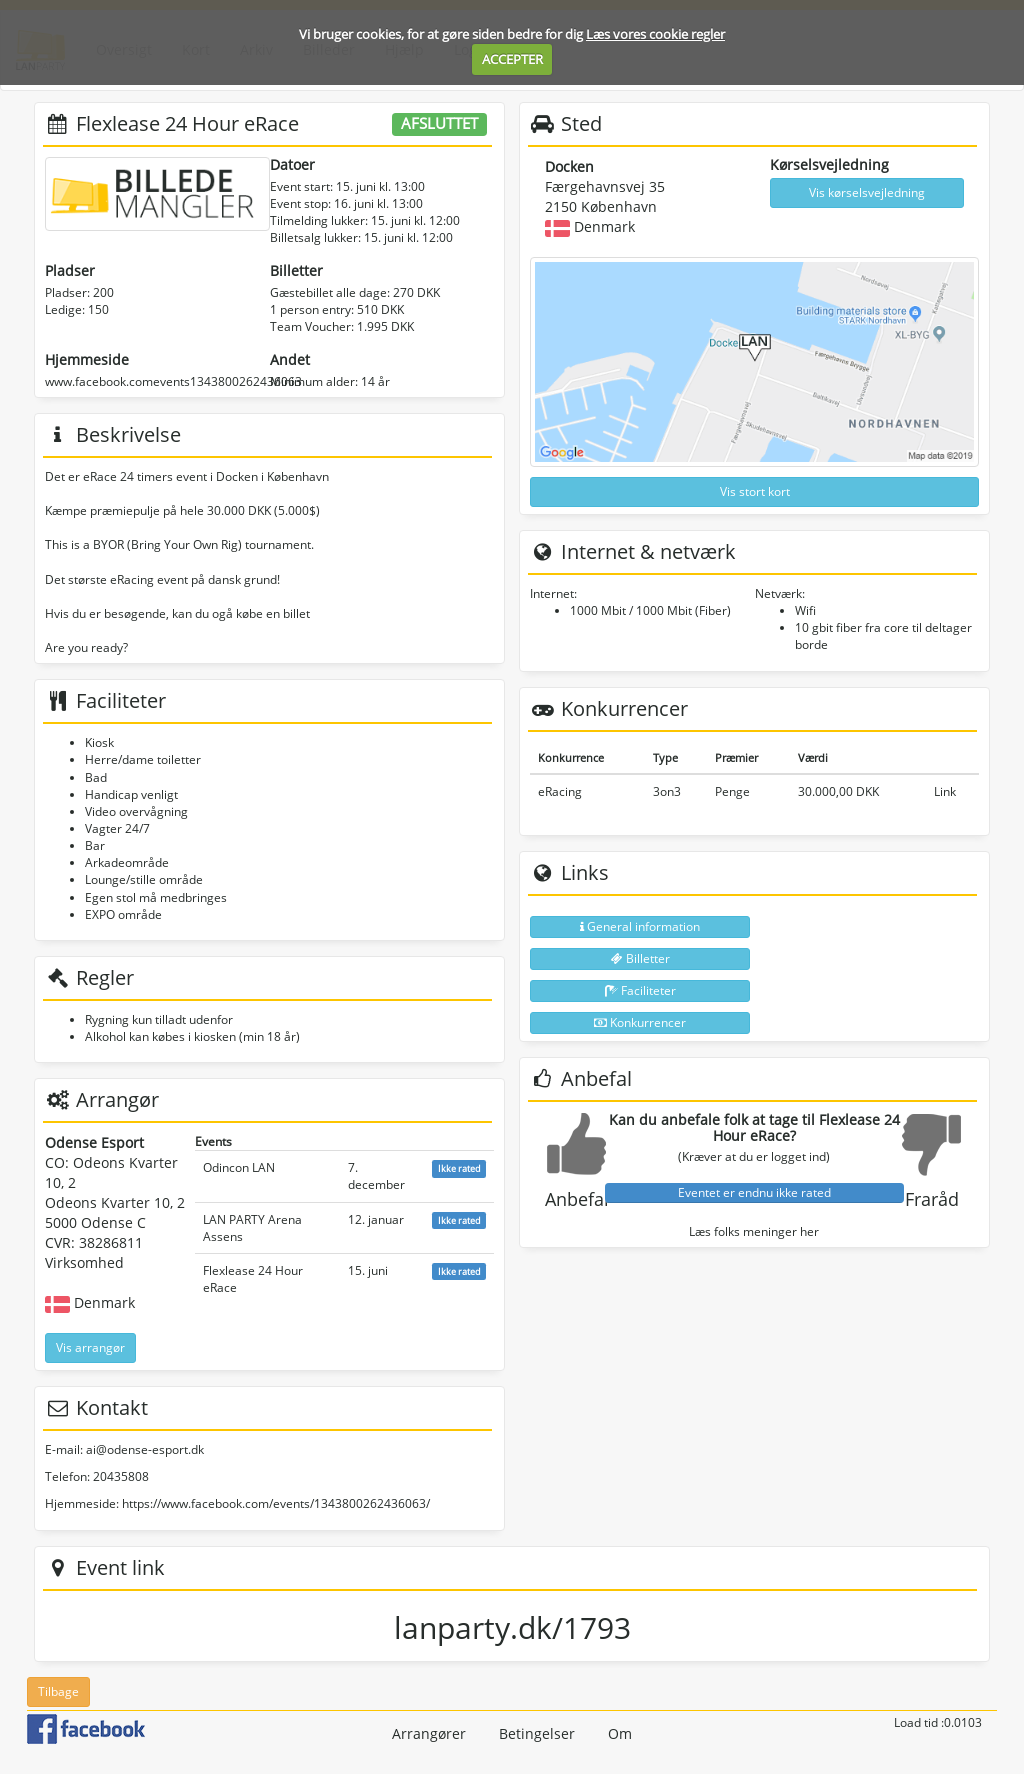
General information (640, 926)
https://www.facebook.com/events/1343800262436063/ (276, 1503)
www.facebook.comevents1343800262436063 (173, 381)
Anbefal (577, 1199)
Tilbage (58, 1691)
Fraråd (932, 1199)
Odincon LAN (239, 1167)
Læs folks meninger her (754, 1231)
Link (945, 791)
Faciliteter (640, 990)
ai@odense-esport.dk (145, 1449)
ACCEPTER (512, 59)
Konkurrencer (640, 1022)
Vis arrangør (90, 1347)
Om (620, 1733)
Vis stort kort (755, 491)
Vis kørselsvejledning (867, 192)
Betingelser (537, 1733)
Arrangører (429, 1733)
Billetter (640, 958)
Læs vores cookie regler (655, 34)
